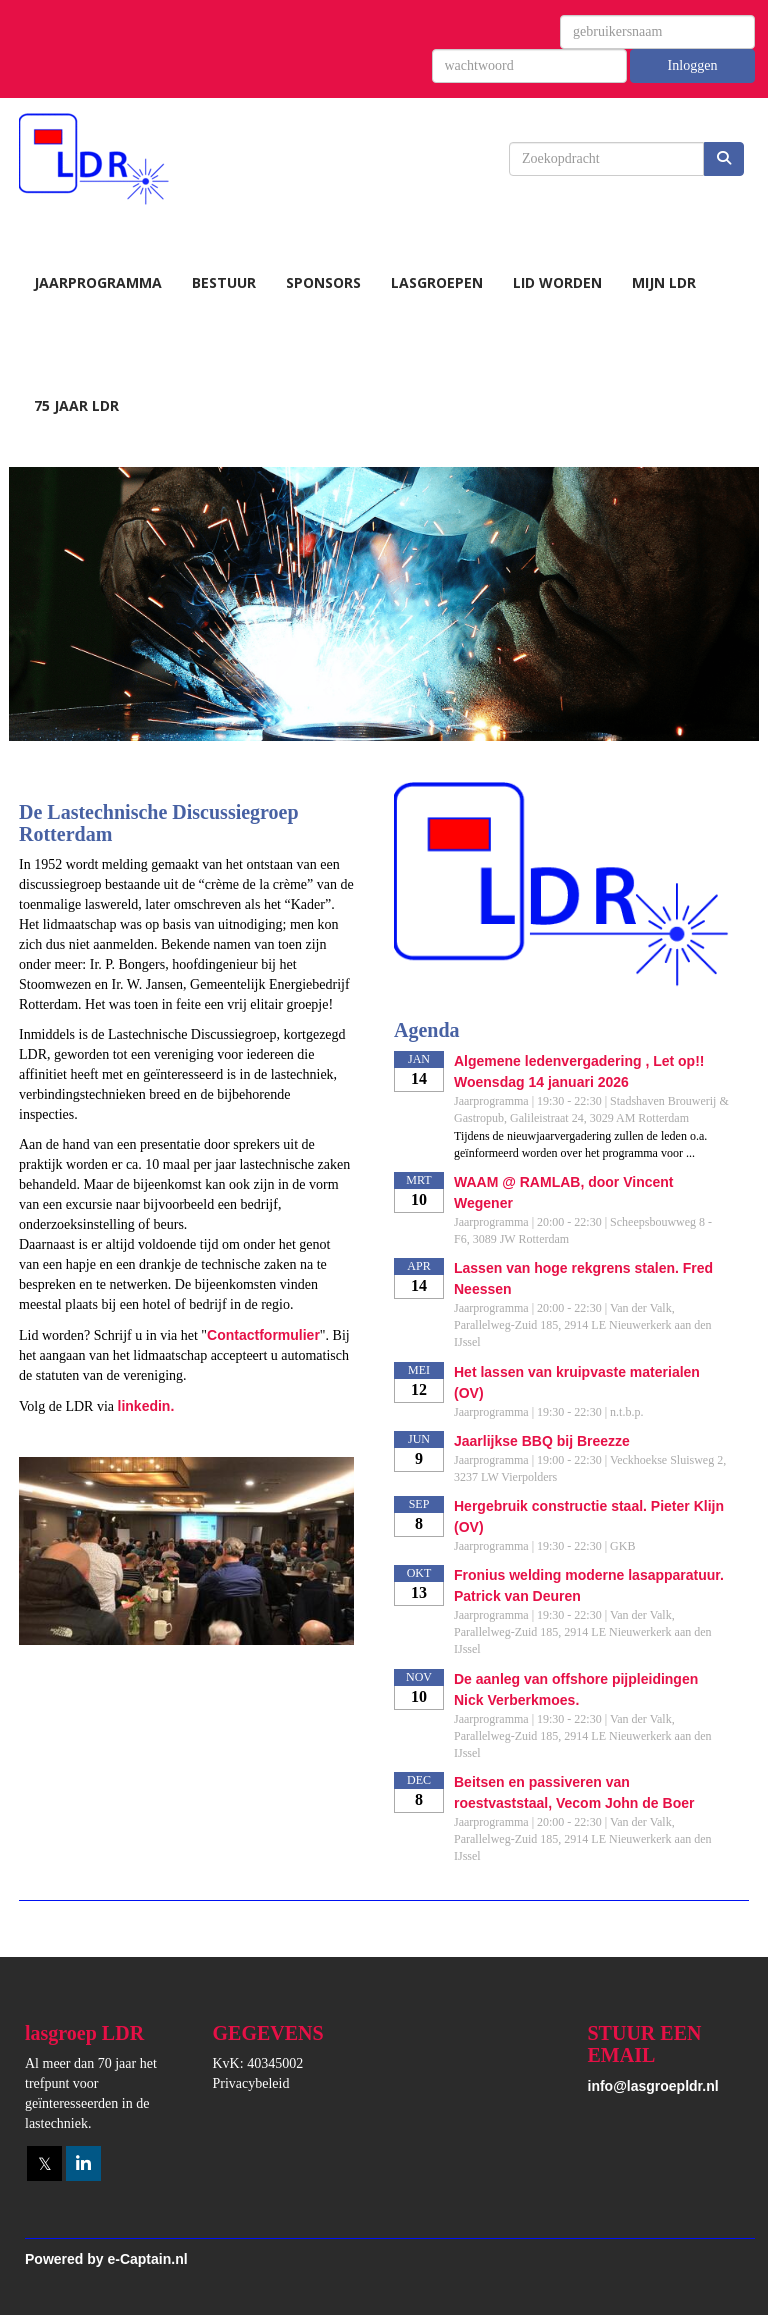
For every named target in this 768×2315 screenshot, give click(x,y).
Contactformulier (263, 1335)
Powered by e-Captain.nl (106, 2259)
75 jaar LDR (76, 405)
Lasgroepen (437, 282)
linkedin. (146, 1406)
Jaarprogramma (98, 282)
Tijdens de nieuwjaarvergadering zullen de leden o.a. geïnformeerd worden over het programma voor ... (580, 1144)
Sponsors (323, 282)
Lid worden (557, 282)
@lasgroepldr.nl (653, 2086)
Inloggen (693, 65)
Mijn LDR (664, 282)
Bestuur (224, 282)
